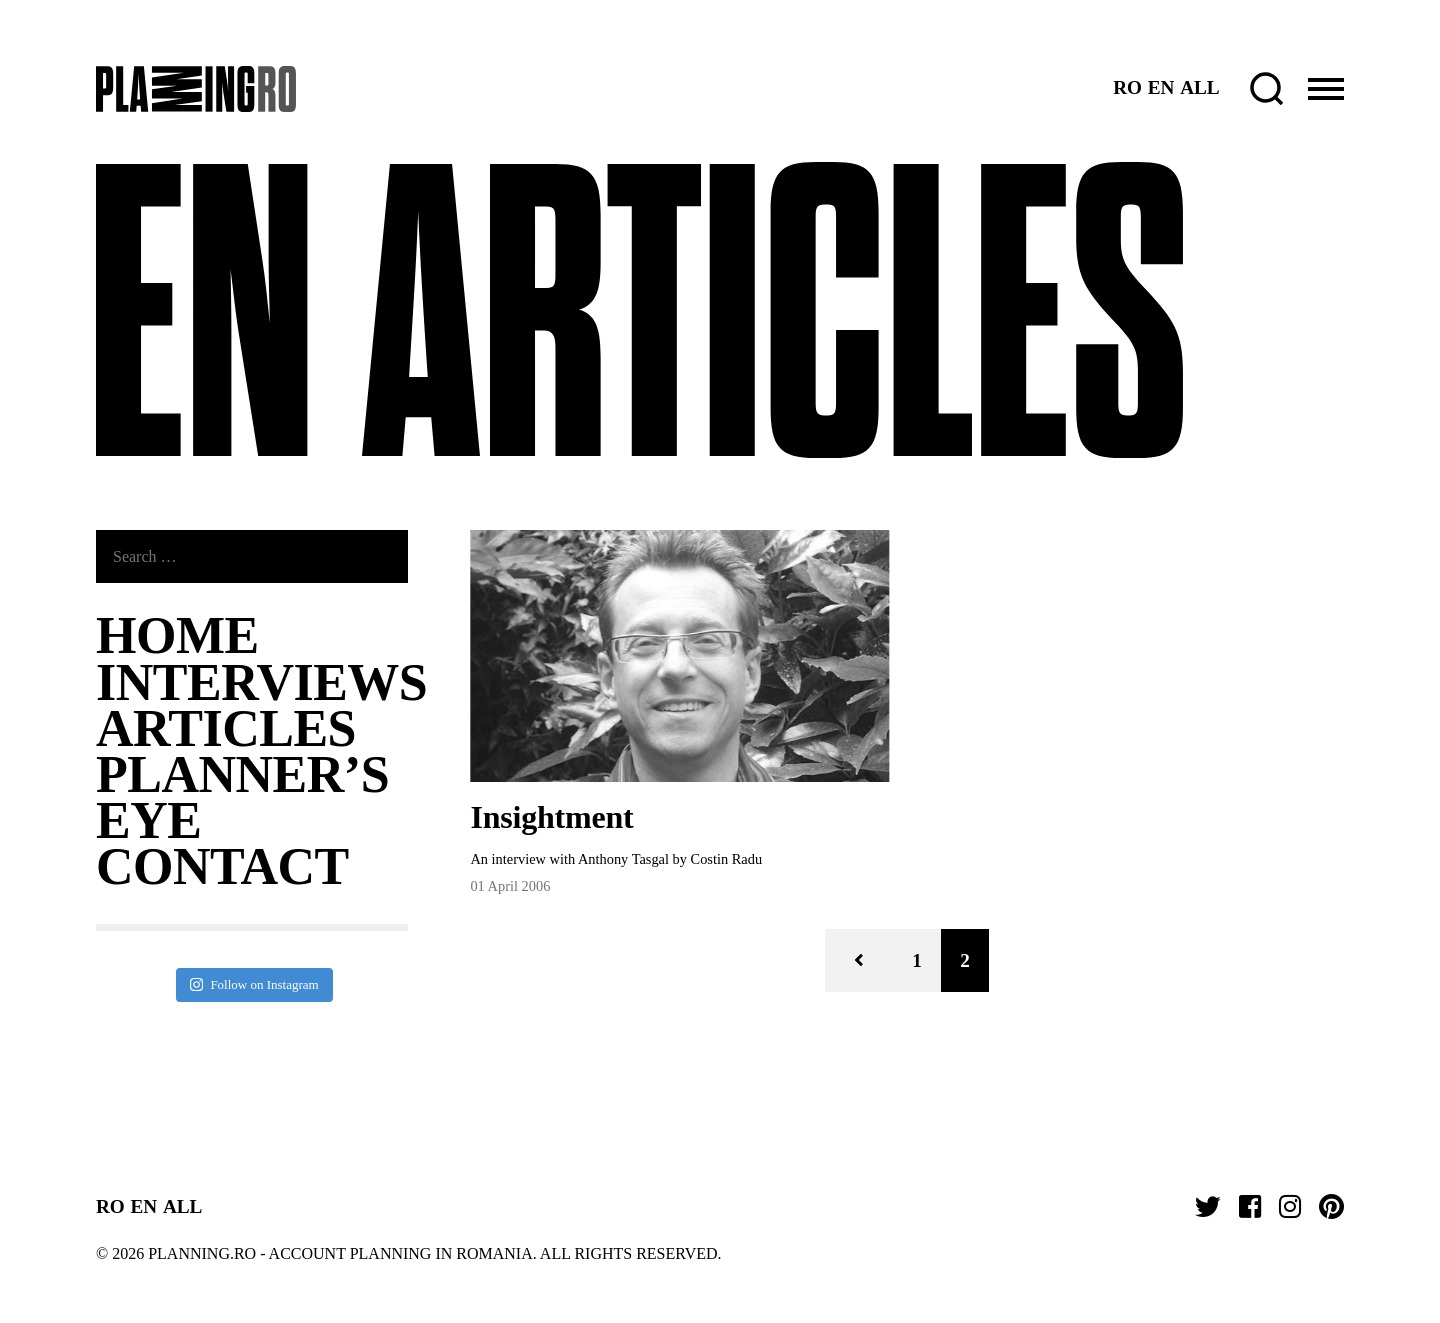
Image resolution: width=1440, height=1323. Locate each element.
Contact (222, 866)
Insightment (551, 817)
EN (1161, 87)
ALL (1199, 87)
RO (1127, 87)
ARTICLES (226, 728)
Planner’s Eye (242, 797)
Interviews (261, 682)
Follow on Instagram (254, 984)
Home (177, 635)
